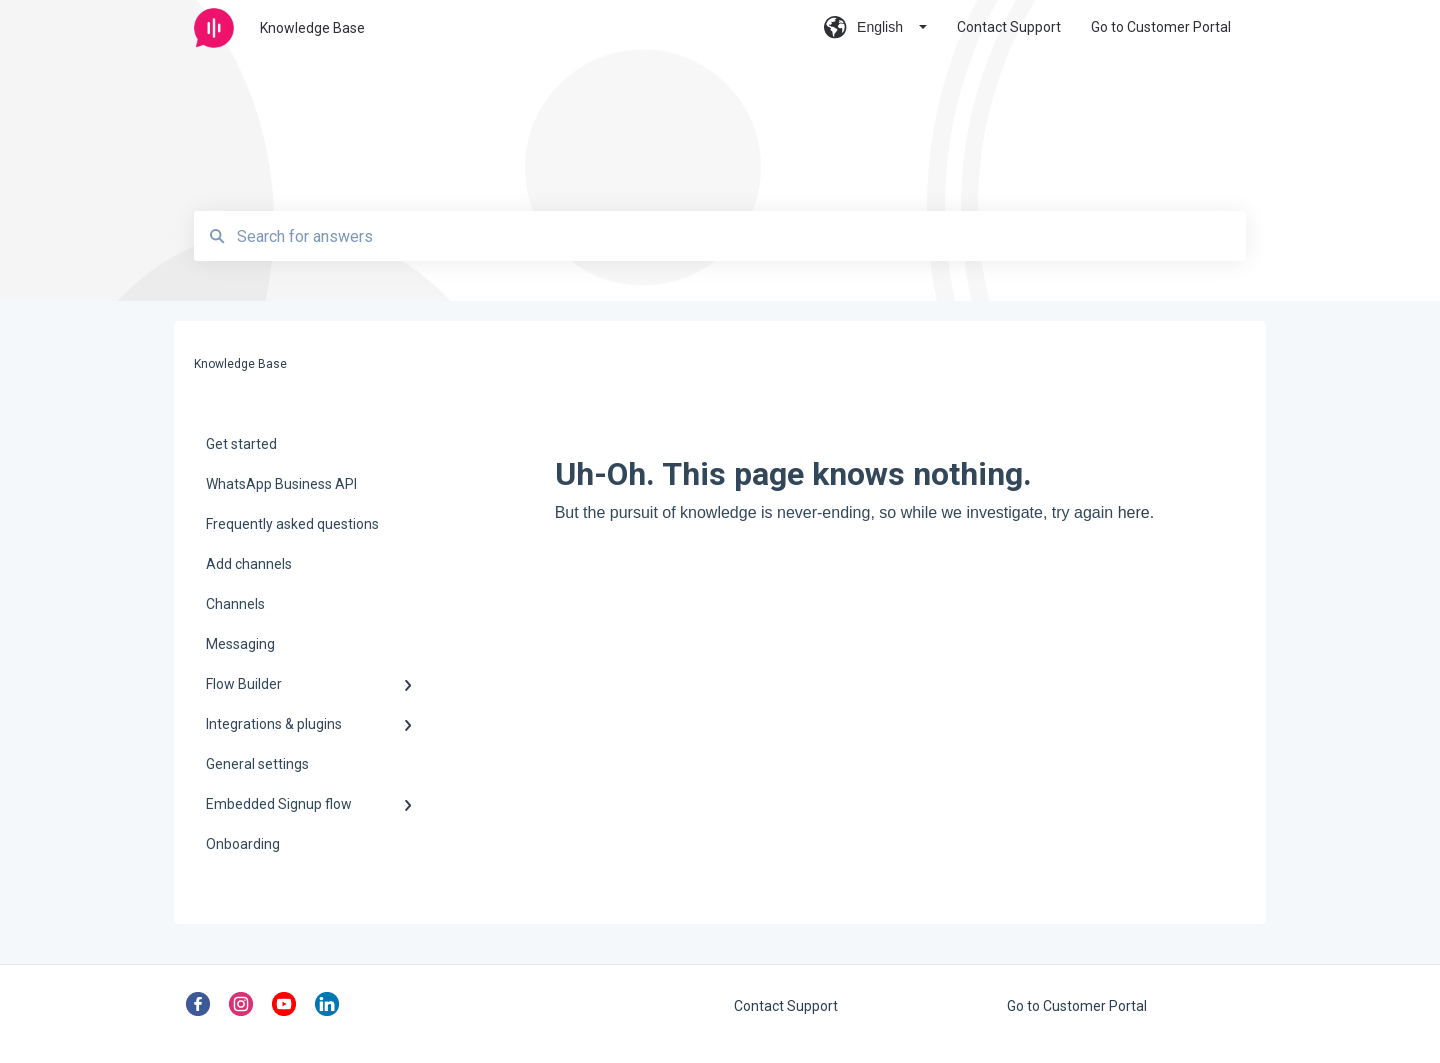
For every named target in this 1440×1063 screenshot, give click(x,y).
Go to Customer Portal (1077, 1006)
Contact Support (786, 1006)
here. (1136, 512)
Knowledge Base (312, 28)
